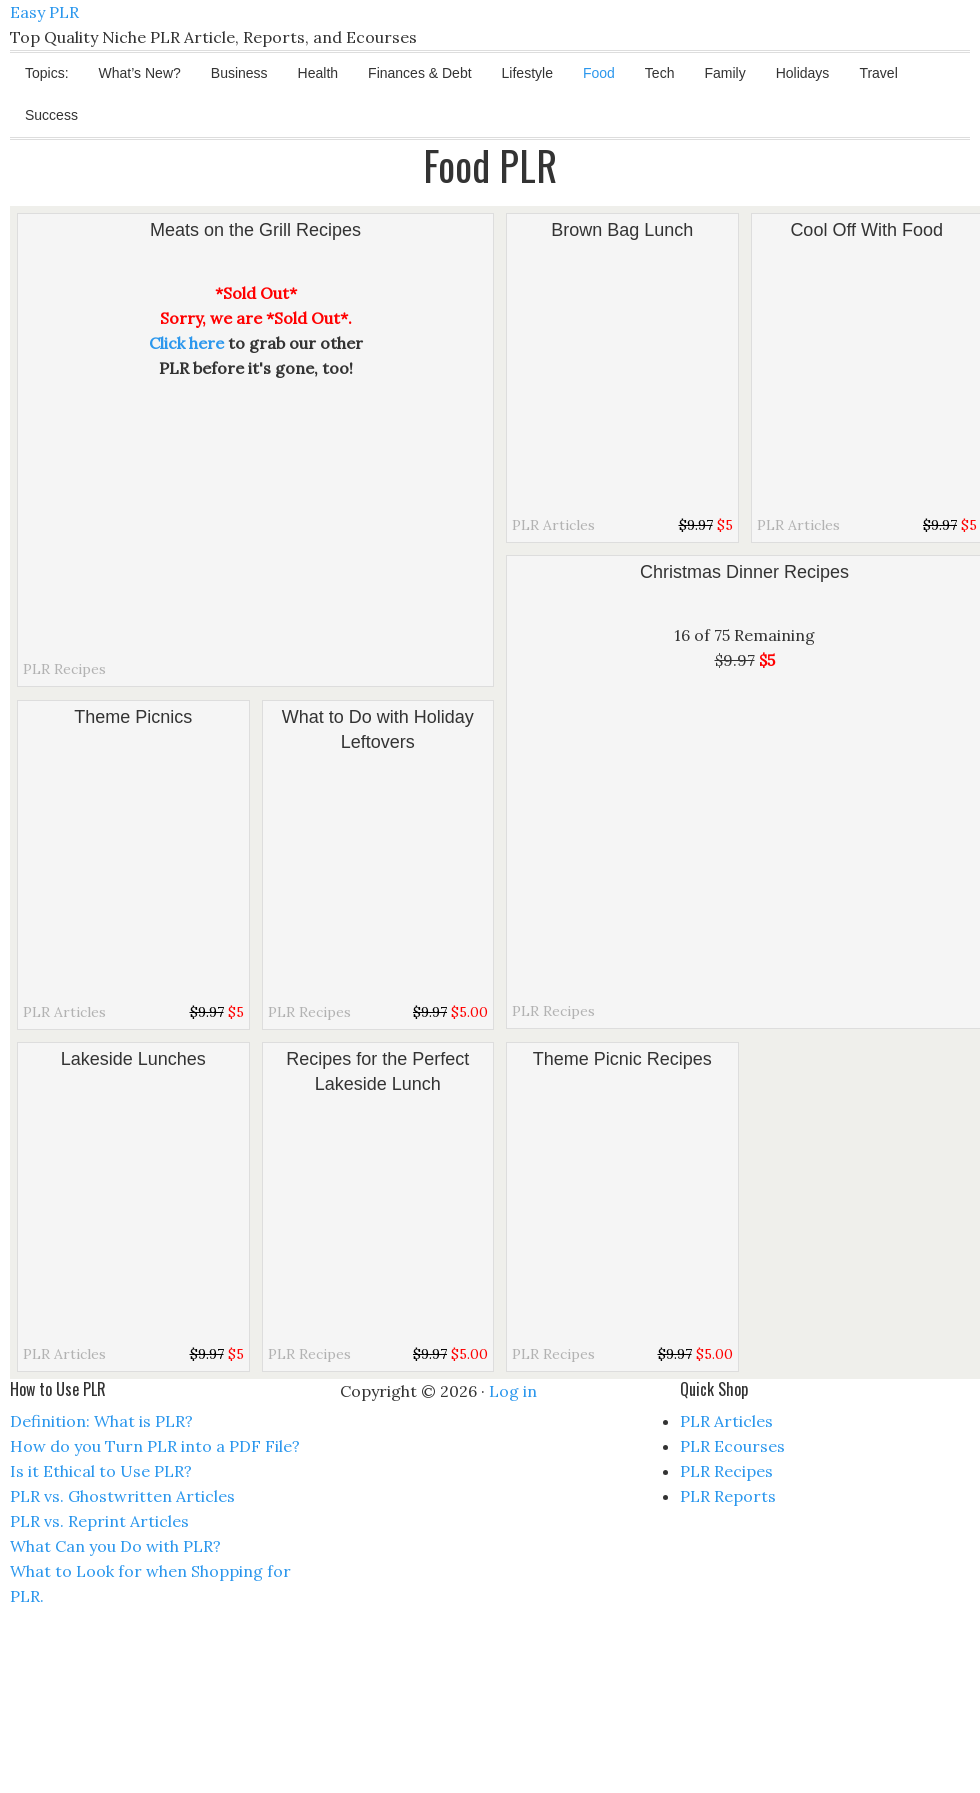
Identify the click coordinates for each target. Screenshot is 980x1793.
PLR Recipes (64, 669)
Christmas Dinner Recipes (744, 572)
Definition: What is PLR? (101, 1421)
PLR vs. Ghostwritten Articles (122, 1496)
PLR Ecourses (732, 1446)
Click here (186, 343)
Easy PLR (44, 12)
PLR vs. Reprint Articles (99, 1521)
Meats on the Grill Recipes (255, 230)
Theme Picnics (133, 717)
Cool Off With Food (866, 230)
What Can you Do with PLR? (115, 1546)
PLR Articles (553, 525)
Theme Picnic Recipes (622, 1059)
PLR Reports (728, 1496)
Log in (513, 1391)
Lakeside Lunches (133, 1059)
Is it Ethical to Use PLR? (101, 1471)
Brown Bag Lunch (622, 230)
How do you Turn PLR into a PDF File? (155, 1446)
